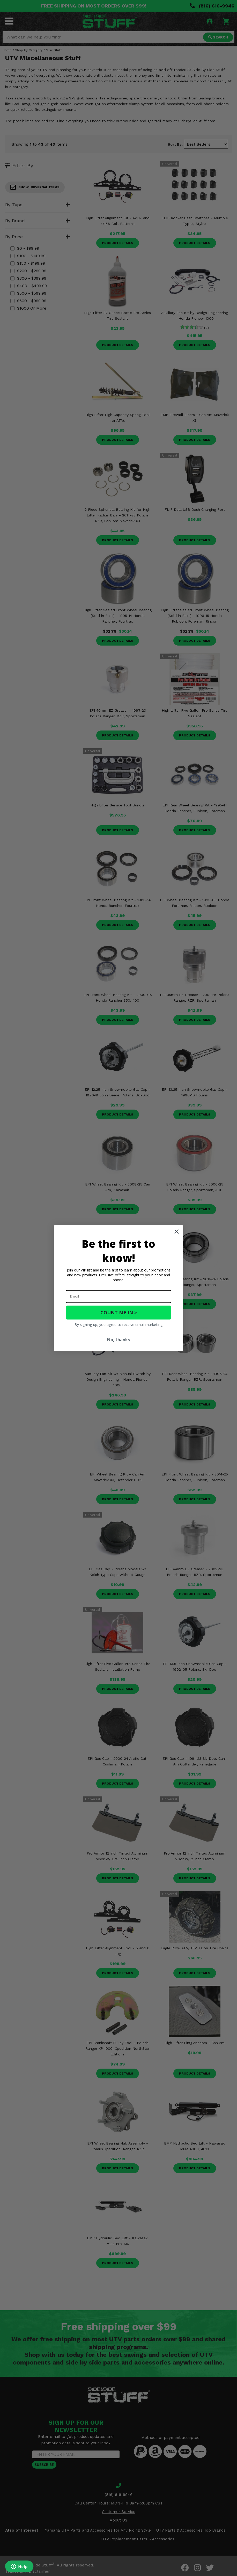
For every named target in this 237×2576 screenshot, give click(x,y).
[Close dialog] (176, 1231)
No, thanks (118, 1339)
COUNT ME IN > (118, 1312)
